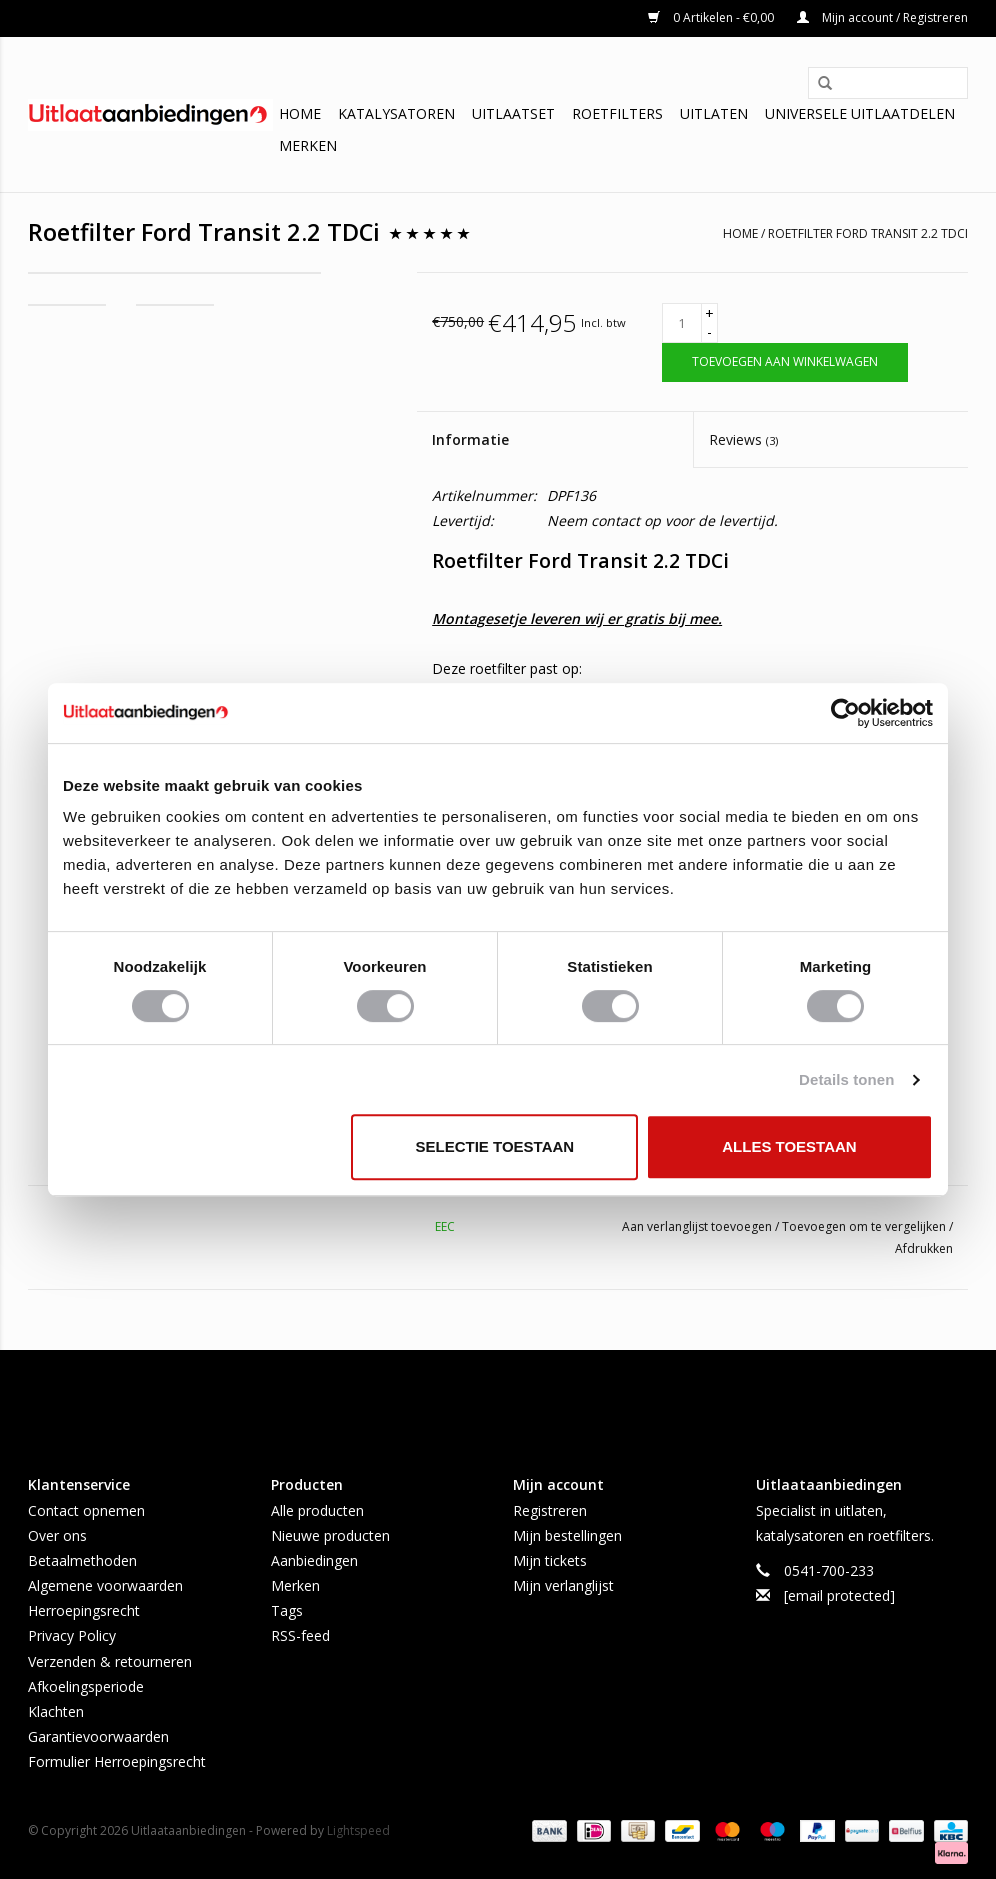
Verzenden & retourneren (110, 1661)
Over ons (57, 1535)
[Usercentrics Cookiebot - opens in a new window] (845, 713)
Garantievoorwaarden (98, 1736)
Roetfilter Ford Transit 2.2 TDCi (868, 233)
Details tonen (846, 1079)
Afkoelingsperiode (86, 1686)
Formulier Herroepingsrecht (117, 1761)
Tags (287, 1610)
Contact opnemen (86, 1510)
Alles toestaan (789, 1146)
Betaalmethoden (82, 1560)
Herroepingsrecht (84, 1610)
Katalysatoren (396, 113)
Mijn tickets (550, 1560)
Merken (308, 145)
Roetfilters (617, 113)
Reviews (743, 439)
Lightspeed (358, 1830)
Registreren (550, 1510)
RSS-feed (300, 1635)
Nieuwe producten (330, 1535)
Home (300, 113)
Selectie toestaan (495, 1146)
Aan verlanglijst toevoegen (698, 1226)
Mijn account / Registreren (882, 17)
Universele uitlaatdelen (860, 113)
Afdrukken (924, 1248)
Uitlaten (714, 113)
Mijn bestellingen (567, 1535)
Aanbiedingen (314, 1560)
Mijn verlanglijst (563, 1585)
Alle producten (317, 1510)
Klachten (56, 1711)
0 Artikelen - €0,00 (712, 17)
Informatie (470, 439)
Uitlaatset (513, 113)
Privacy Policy (72, 1635)
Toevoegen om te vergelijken (865, 1226)
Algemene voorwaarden (105, 1585)
